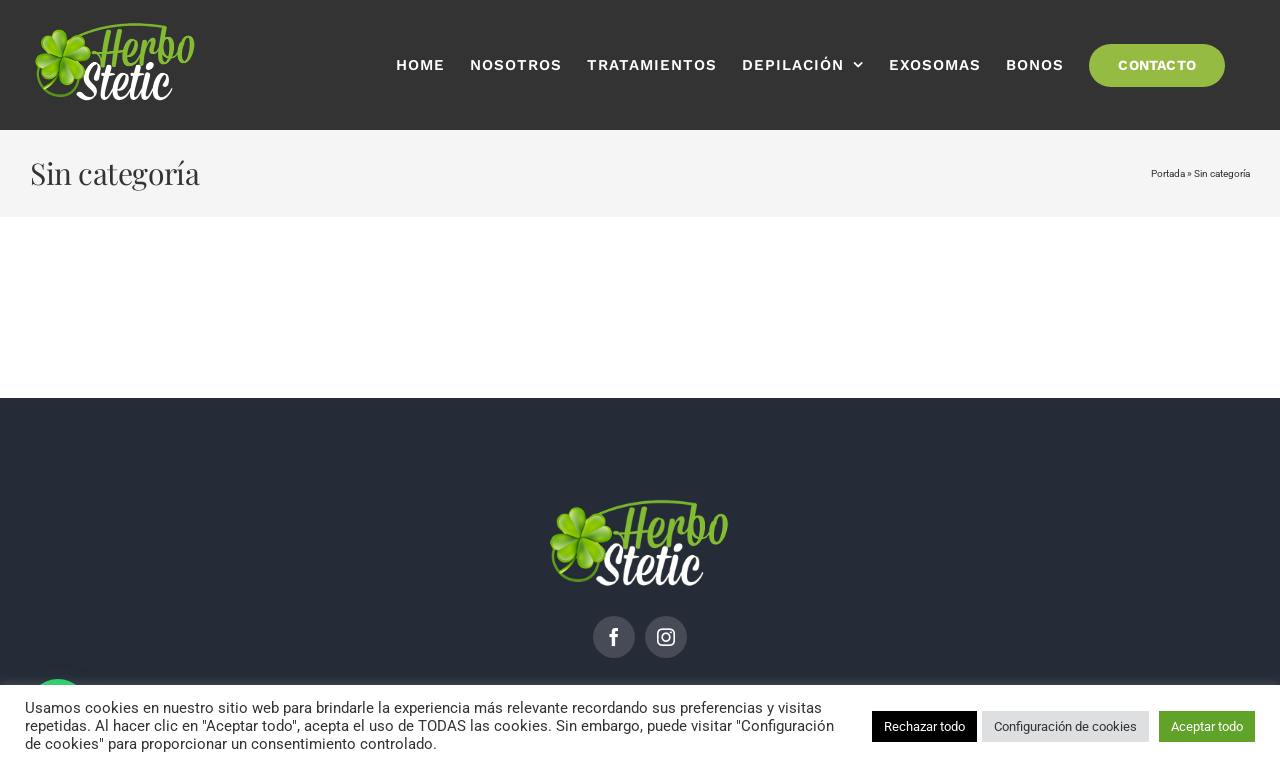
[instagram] (666, 637)
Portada (1168, 173)
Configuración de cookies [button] (1065, 726)
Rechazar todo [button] (924, 726)
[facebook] (614, 637)
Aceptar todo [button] (1207, 726)
